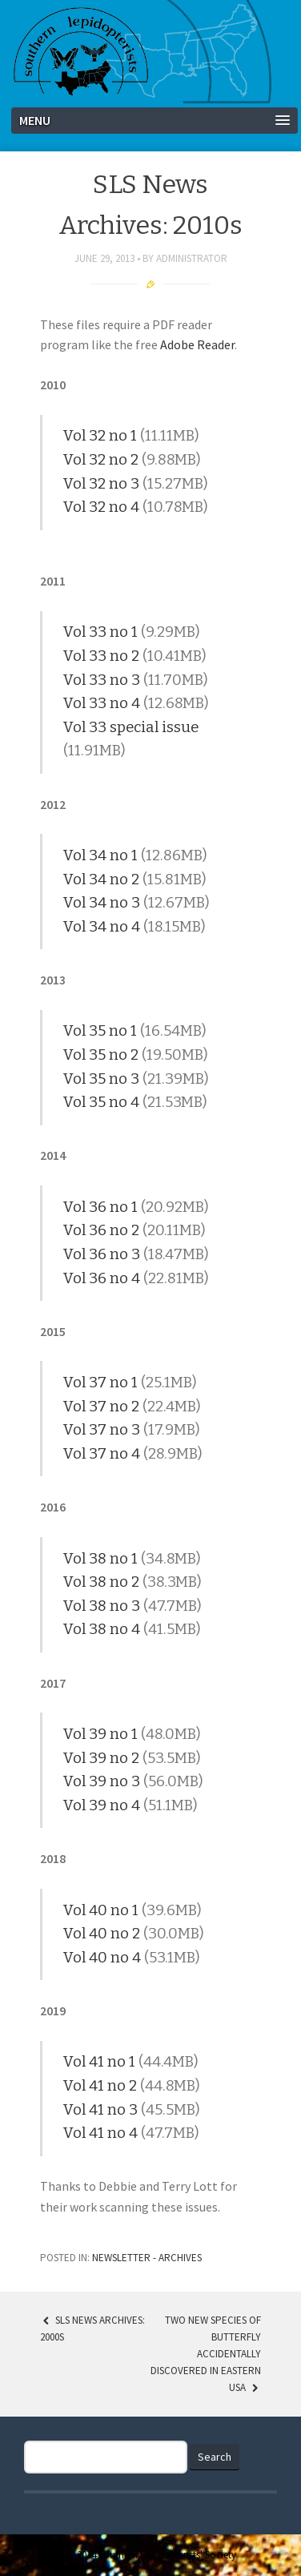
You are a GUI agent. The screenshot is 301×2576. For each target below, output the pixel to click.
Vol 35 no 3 (101, 1079)
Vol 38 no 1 (100, 1559)
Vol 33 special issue (131, 727)
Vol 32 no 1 (100, 436)
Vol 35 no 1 (100, 1031)
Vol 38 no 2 (101, 1582)
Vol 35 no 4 (101, 1102)
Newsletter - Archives (147, 2257)
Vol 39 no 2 (101, 1758)
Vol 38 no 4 (101, 1629)
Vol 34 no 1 (100, 855)
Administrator (191, 258)
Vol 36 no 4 (101, 1278)
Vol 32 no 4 (101, 507)
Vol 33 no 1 (100, 632)
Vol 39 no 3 (101, 1781)
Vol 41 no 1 (99, 2062)
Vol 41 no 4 (100, 2133)
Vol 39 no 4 (101, 1805)
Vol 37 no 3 (101, 1430)
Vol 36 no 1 (100, 1207)
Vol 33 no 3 (101, 680)
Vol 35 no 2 (100, 1055)
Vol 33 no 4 (101, 703)
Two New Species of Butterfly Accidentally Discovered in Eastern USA (205, 2353)
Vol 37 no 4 (101, 1454)
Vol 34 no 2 (101, 879)
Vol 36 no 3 (101, 1254)
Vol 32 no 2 (100, 460)
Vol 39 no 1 (100, 1734)
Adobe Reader (197, 344)
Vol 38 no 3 (101, 1606)
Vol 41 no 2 (100, 2086)
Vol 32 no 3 (101, 484)
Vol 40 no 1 (100, 1910)
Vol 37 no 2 (101, 1406)
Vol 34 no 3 (101, 903)
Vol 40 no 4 (102, 1957)
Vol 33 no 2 (101, 656)
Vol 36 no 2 (101, 1230)
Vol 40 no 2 (101, 1933)
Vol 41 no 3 (100, 2110)
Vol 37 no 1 (100, 1382)
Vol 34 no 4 (101, 927)
